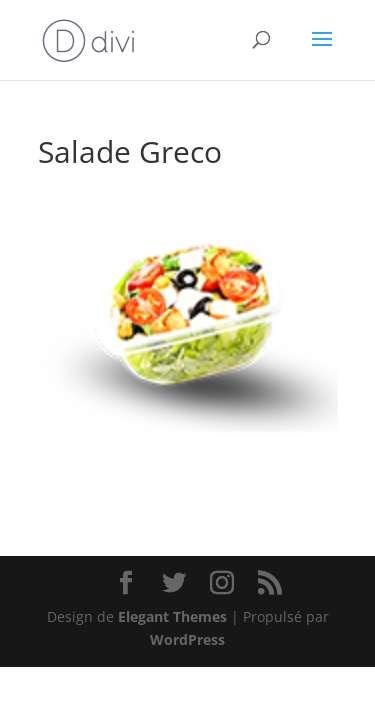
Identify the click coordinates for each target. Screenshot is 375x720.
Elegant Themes (172, 616)
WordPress (187, 639)
